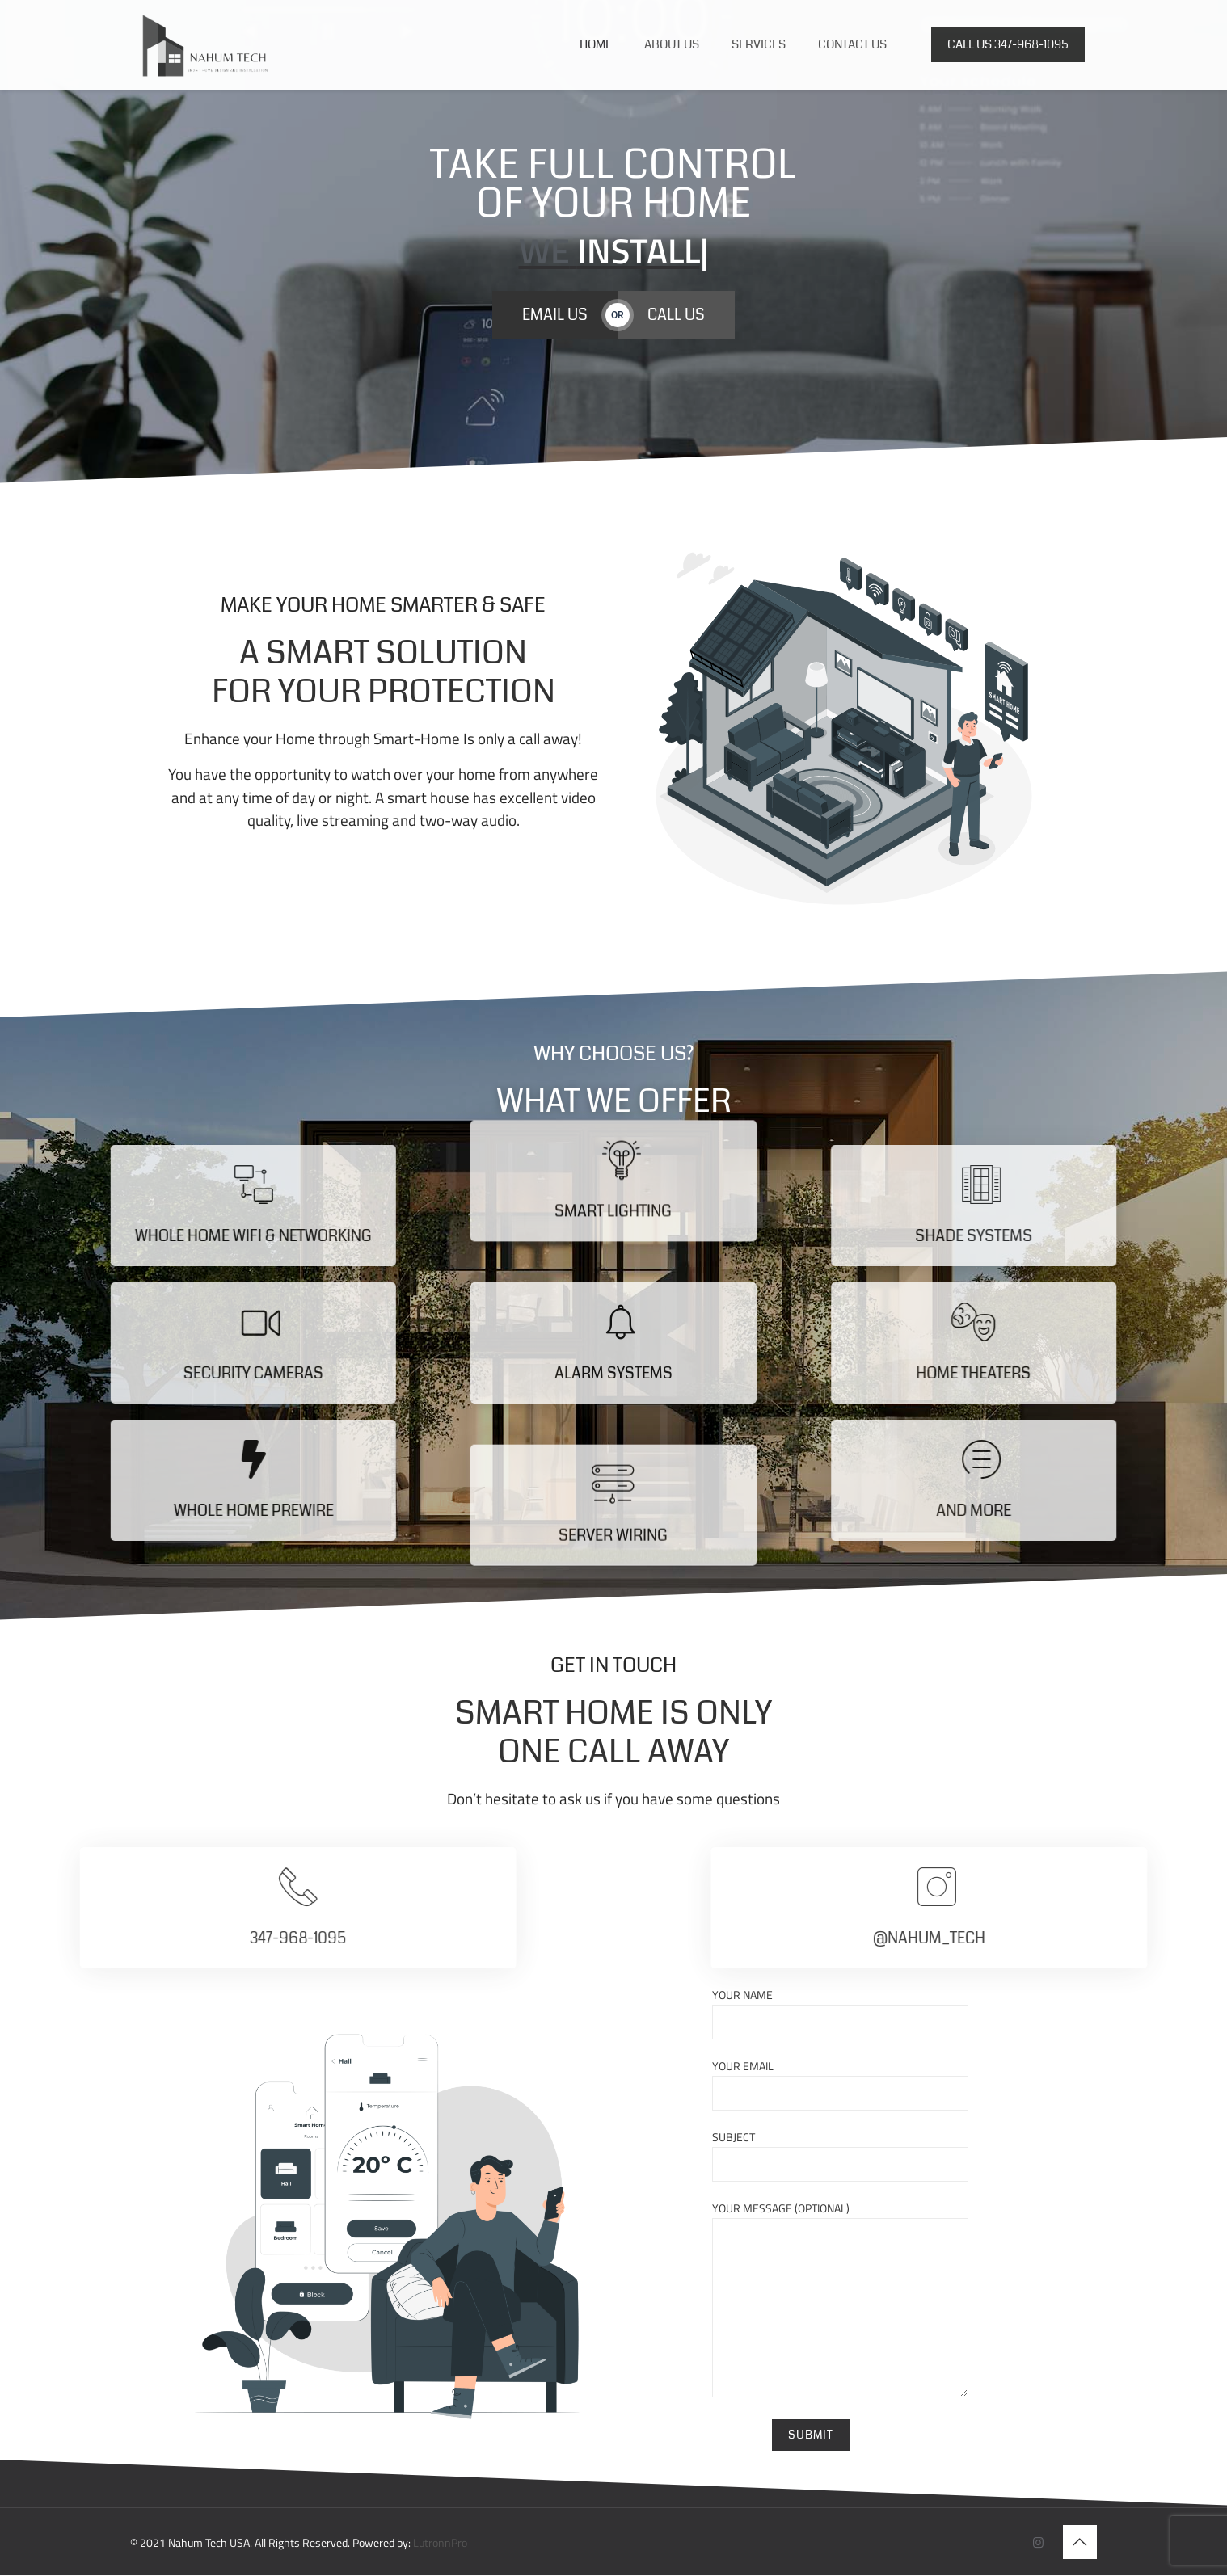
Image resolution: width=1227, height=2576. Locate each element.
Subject (840, 2155)
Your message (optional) (840, 2298)
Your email (840, 2084)
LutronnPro (440, 2543)
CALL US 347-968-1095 (1008, 44)
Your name (840, 2012)
